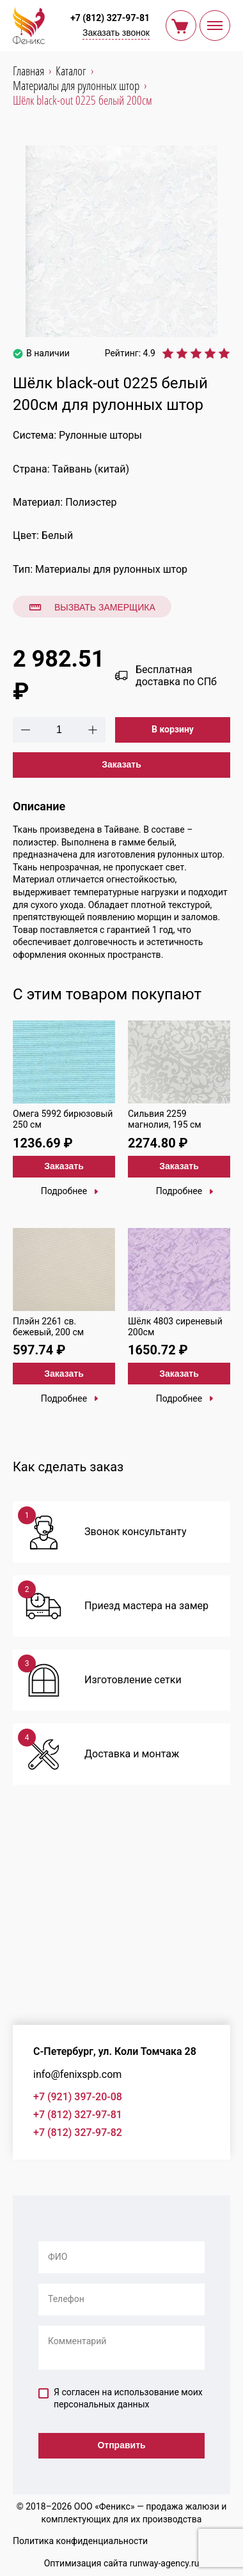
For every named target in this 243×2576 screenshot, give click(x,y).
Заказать (121, 764)
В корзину (173, 729)
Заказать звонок (116, 32)
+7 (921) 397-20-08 (77, 2097)
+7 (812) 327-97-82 (77, 2132)
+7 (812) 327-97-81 (110, 18)
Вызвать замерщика (92, 607)
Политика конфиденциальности (80, 2541)
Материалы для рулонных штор (111, 569)
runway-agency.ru (165, 2563)
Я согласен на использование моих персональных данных (120, 2398)
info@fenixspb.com (77, 2074)
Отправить (121, 2445)
